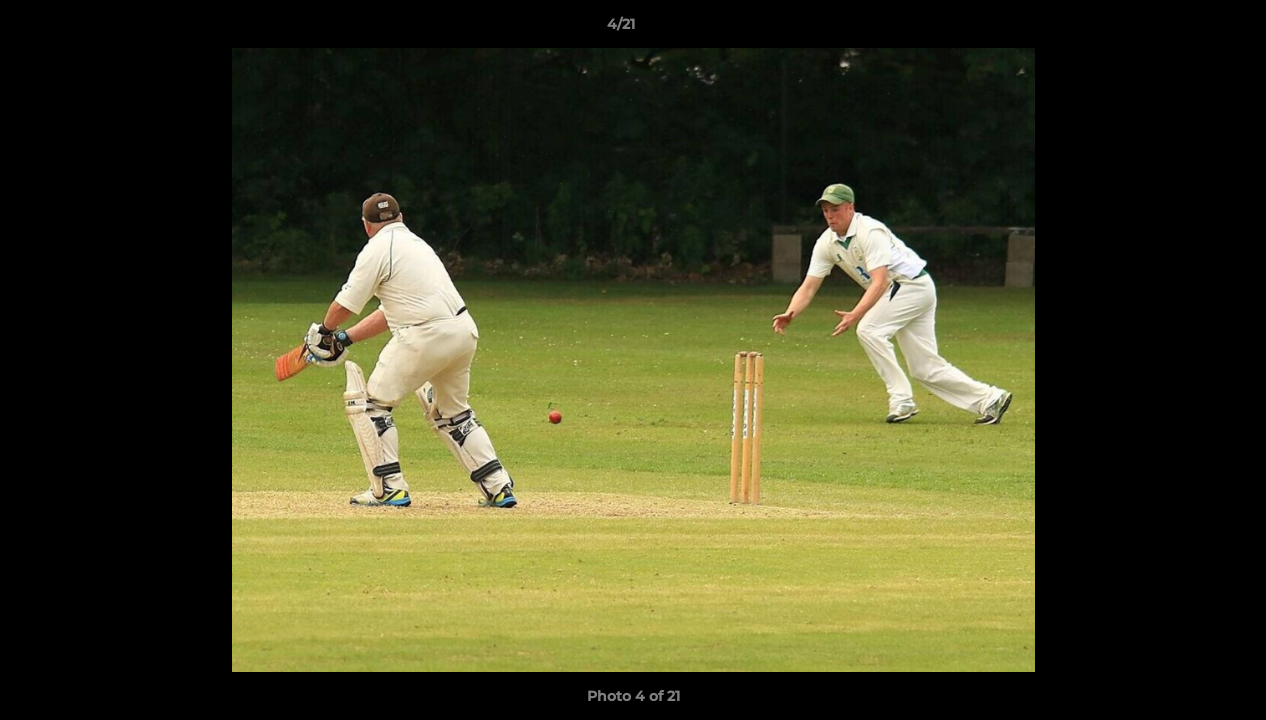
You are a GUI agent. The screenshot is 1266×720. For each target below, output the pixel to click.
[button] (1182, 29)
